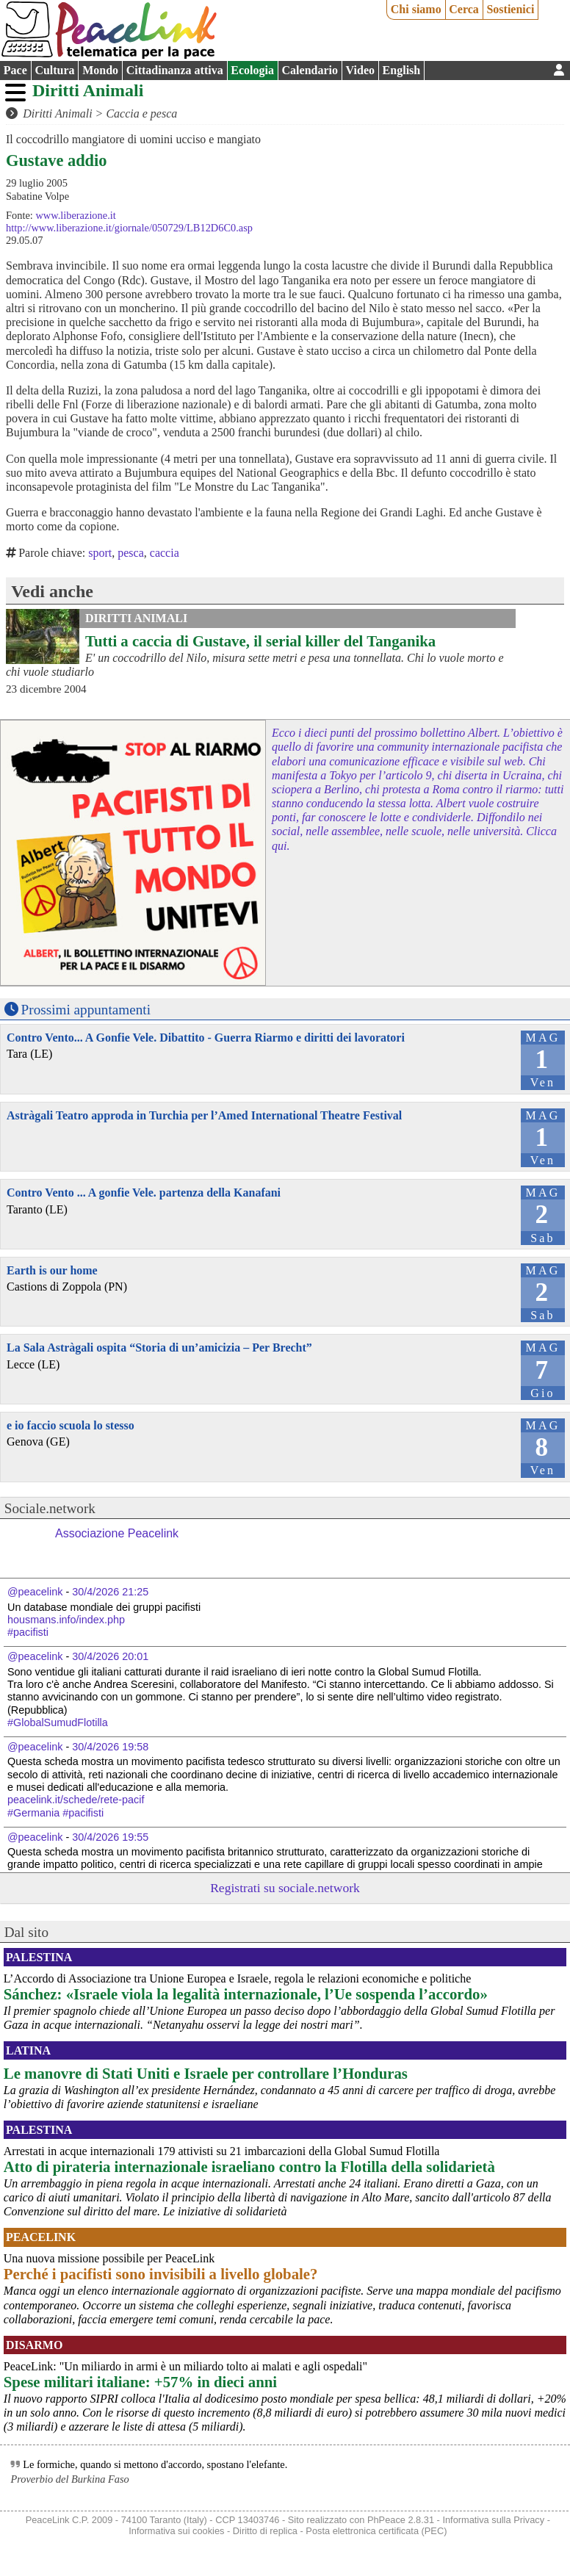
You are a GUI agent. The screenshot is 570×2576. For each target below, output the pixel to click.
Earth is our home (52, 1270)
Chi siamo (416, 9)
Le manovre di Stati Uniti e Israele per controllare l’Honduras (206, 2073)
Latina (28, 2050)
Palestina (39, 1957)
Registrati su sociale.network (285, 1887)
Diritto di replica (265, 2530)
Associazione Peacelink (116, 1533)
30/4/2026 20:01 (110, 1656)
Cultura (54, 70)
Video (360, 70)
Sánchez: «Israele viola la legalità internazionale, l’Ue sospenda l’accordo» (246, 1993)
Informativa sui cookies (176, 2530)
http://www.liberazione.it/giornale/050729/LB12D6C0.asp (129, 228)
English (402, 70)
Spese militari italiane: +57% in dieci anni (140, 2381)
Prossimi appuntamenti (86, 1009)
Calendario (310, 70)
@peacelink (34, 1592)
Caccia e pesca (141, 113)
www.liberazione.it (75, 215)
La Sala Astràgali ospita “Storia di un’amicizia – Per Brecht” (159, 1347)
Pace (15, 70)
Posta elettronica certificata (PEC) (376, 2530)
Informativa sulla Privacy (493, 2519)
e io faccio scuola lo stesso (70, 1425)
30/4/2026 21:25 (110, 1592)
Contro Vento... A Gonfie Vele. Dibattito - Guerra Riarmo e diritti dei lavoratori (206, 1037)
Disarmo (34, 2345)
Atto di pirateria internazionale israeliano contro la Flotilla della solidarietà (249, 2166)
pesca (131, 552)
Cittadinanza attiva (174, 70)
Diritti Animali (87, 90)
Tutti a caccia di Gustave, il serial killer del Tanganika (260, 640)
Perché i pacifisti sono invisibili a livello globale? (161, 2273)
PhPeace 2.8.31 (400, 2519)
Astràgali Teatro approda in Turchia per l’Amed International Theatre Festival (204, 1115)
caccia (164, 552)
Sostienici (510, 9)
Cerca (464, 9)
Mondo (100, 70)
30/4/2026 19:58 (110, 1747)
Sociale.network (49, 1508)
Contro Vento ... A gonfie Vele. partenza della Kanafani (144, 1192)
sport (100, 552)
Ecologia (252, 70)
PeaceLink (41, 2237)
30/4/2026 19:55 (110, 1837)
